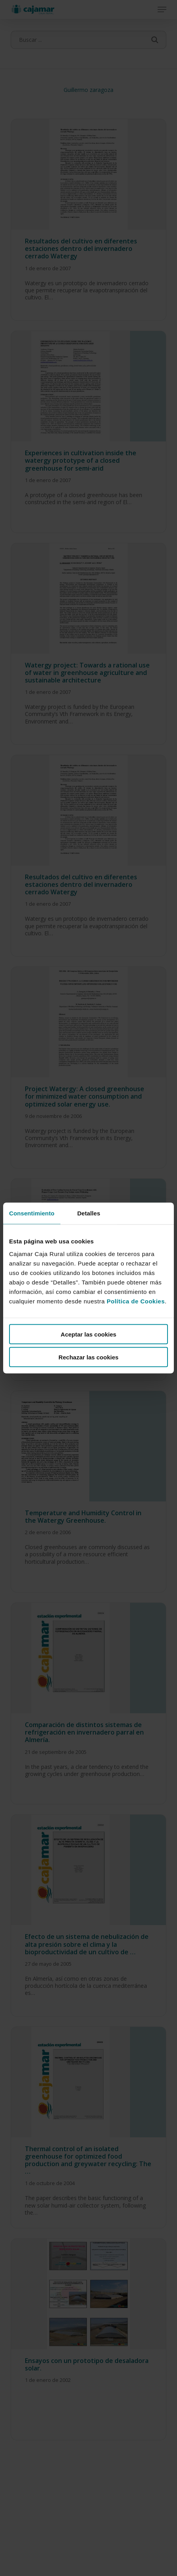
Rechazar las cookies (88, 1357)
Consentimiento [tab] (32, 1213)
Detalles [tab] (88, 1213)
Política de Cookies (136, 1300)
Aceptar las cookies (89, 1334)
